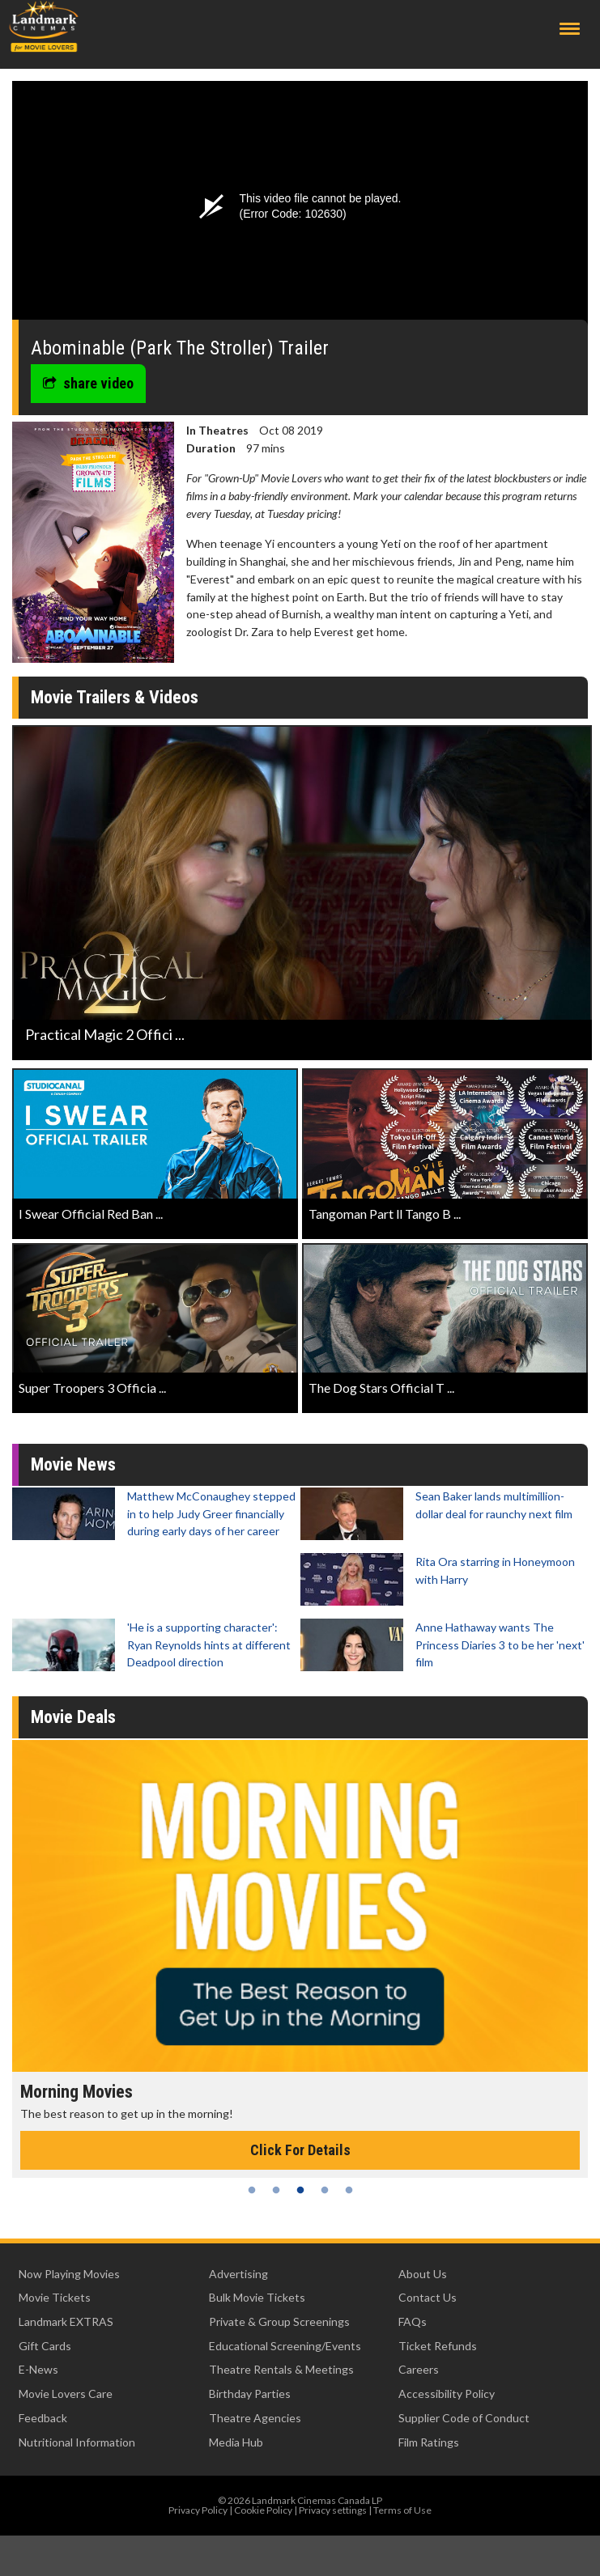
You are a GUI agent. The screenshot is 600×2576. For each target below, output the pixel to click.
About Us (422, 2274)
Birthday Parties (250, 2393)
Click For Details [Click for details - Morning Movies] (300, 2149)
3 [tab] (300, 2190)
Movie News (73, 1464)
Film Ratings (428, 2442)
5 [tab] (349, 2190)
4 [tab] (325, 2190)
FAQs (412, 2321)
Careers (418, 2369)
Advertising (238, 2274)
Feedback (43, 2418)
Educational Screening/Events (285, 2346)
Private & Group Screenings (279, 2321)
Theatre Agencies (255, 2418)
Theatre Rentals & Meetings (281, 2369)
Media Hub (236, 2442)
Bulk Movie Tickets (257, 2297)
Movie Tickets (55, 2297)
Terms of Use (402, 2510)
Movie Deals (73, 1717)
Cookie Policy (263, 2510)
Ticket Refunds (437, 2346)
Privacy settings (333, 2510)
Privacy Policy (198, 2510)
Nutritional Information (77, 2442)
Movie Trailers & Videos (114, 697)
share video (88, 383)
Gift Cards (45, 2346)
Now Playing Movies (69, 2274)
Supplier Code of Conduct (464, 2418)
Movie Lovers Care (66, 2393)
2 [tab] (276, 2190)
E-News (38, 2369)
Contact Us (427, 2297)
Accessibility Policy (446, 2393)
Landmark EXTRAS (66, 2321)
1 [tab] (252, 2190)
